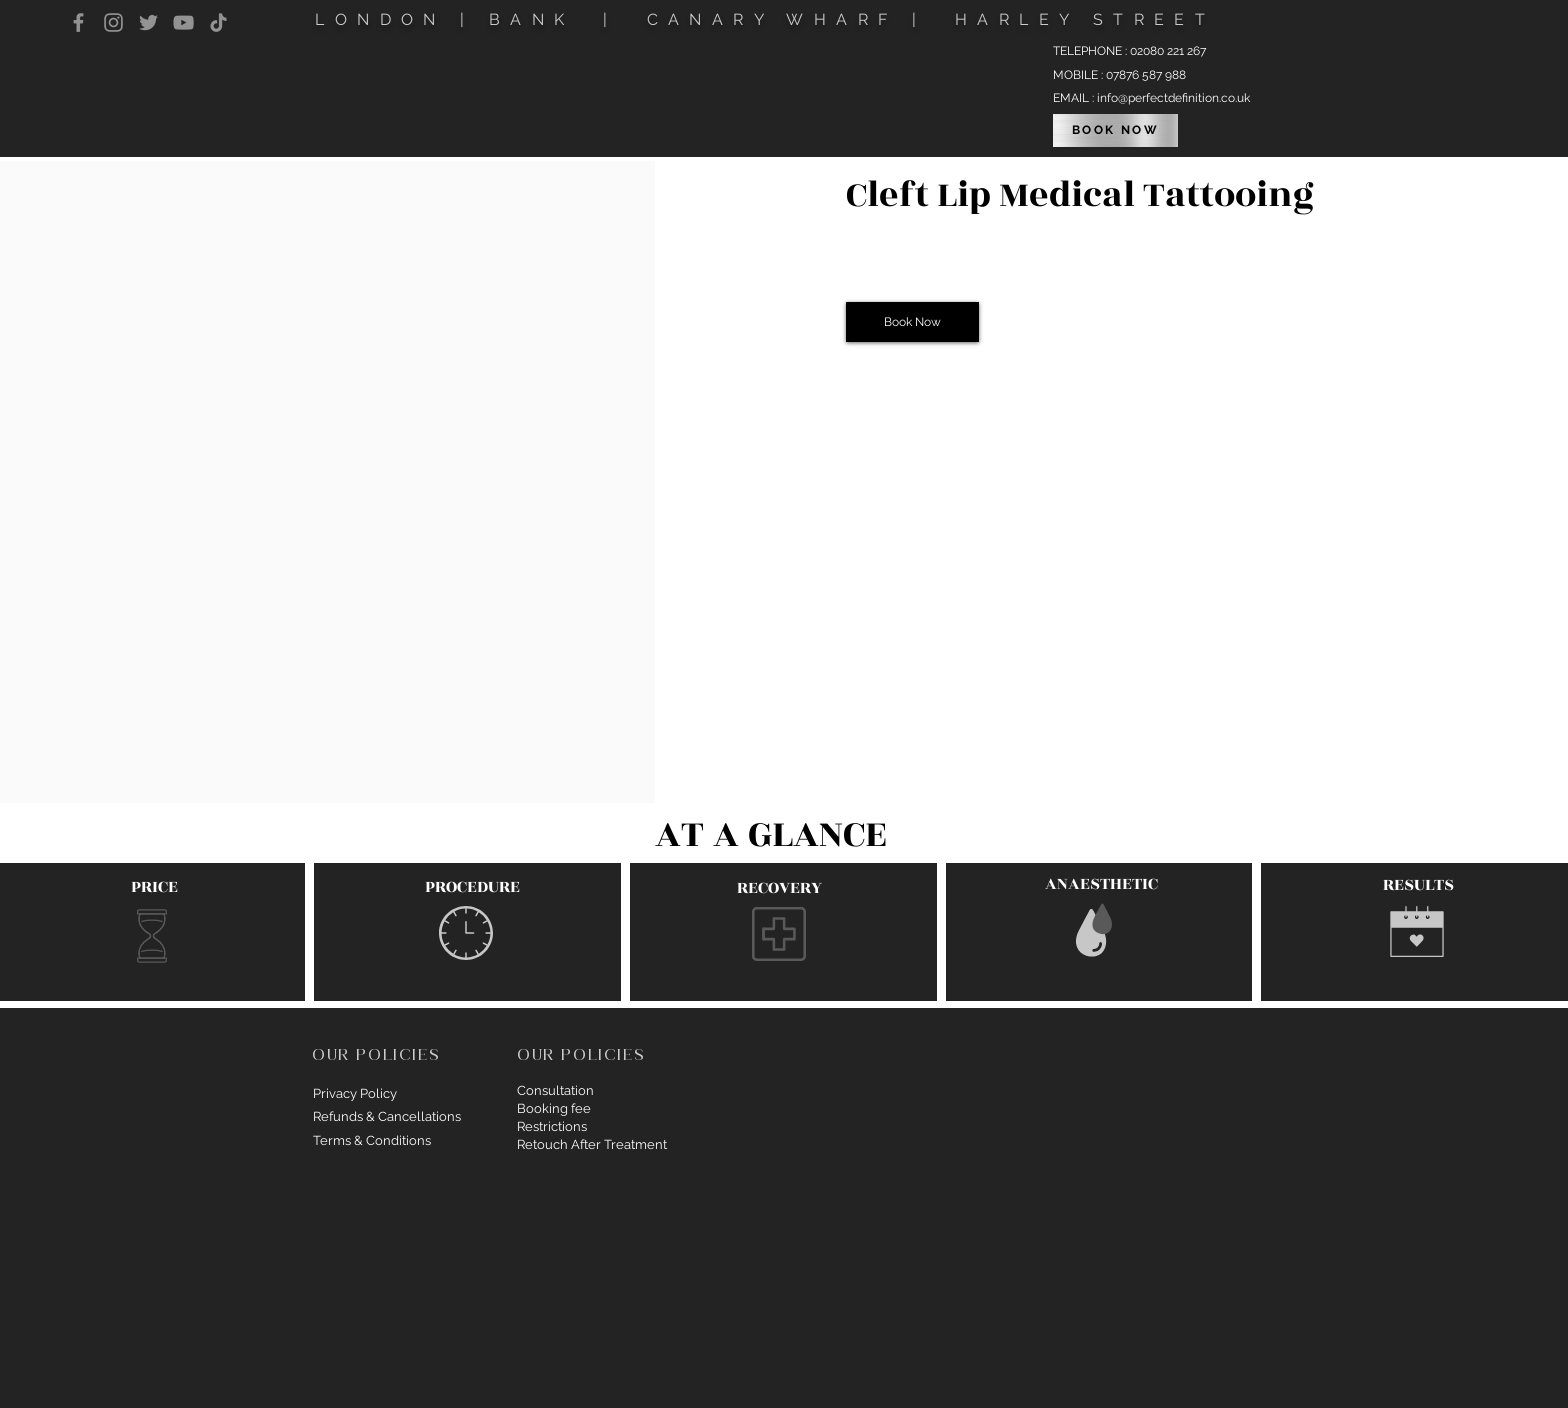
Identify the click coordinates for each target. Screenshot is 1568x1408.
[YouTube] (183, 22)
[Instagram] (113, 22)
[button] (912, 322)
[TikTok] (218, 22)
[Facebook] (78, 22)
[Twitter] (148, 22)
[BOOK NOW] (1115, 130)
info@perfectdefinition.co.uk (1173, 98)
